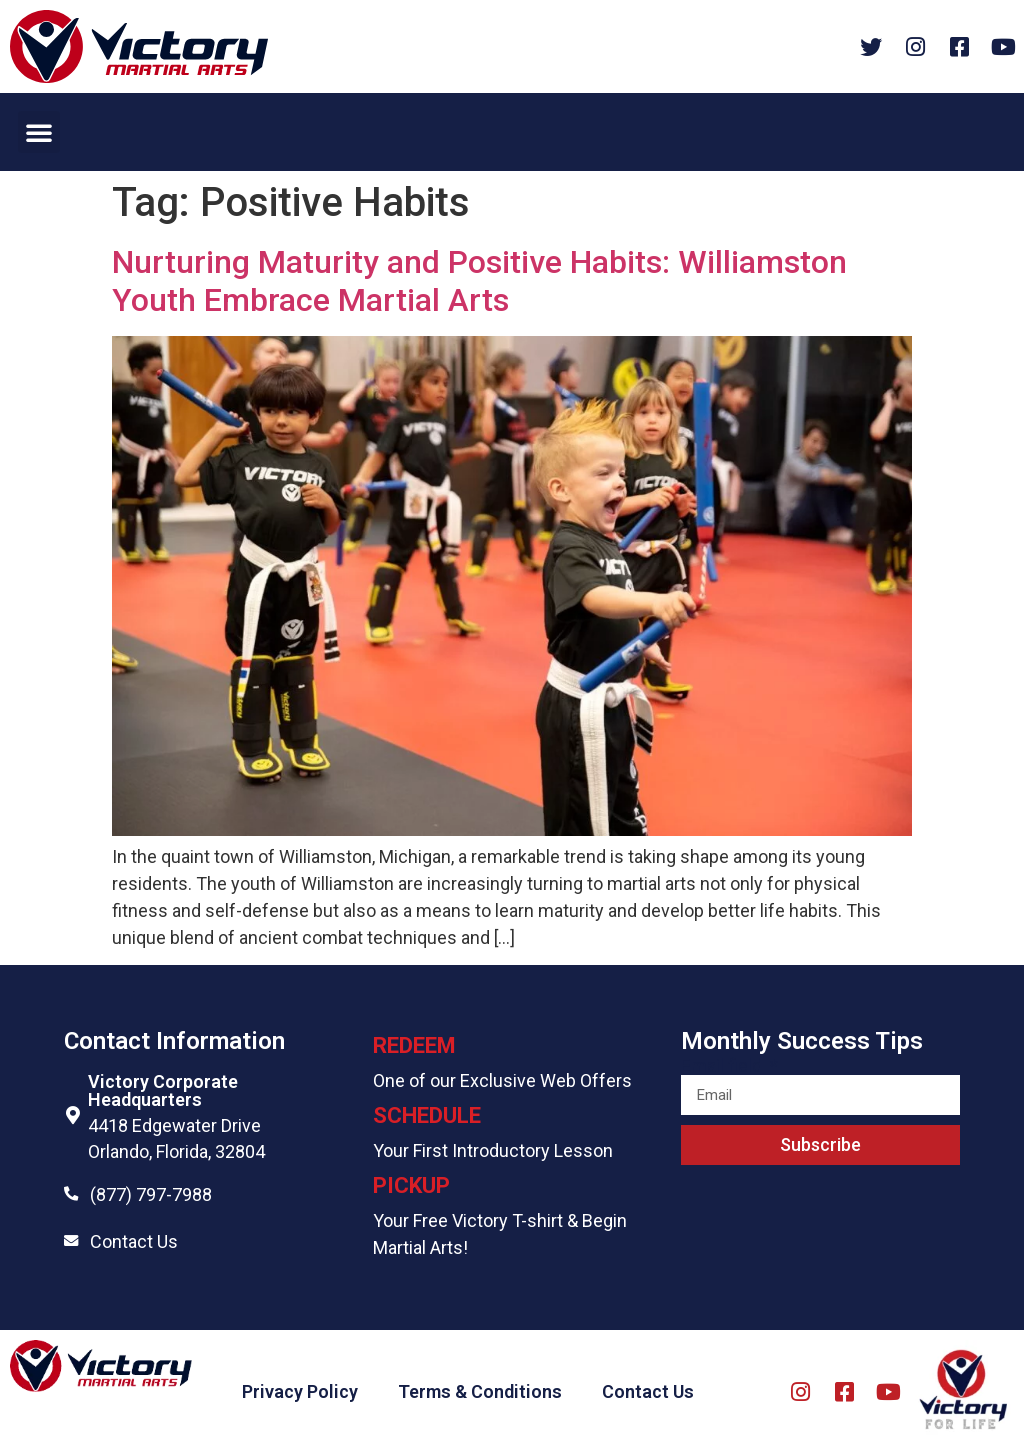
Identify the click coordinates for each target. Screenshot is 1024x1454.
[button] (39, 132)
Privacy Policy (300, 1391)
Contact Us (134, 1241)
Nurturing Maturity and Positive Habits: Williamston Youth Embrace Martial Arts (479, 281)
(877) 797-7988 (151, 1194)
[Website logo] (139, 46)
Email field (723, 1066)
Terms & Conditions (480, 1391)
